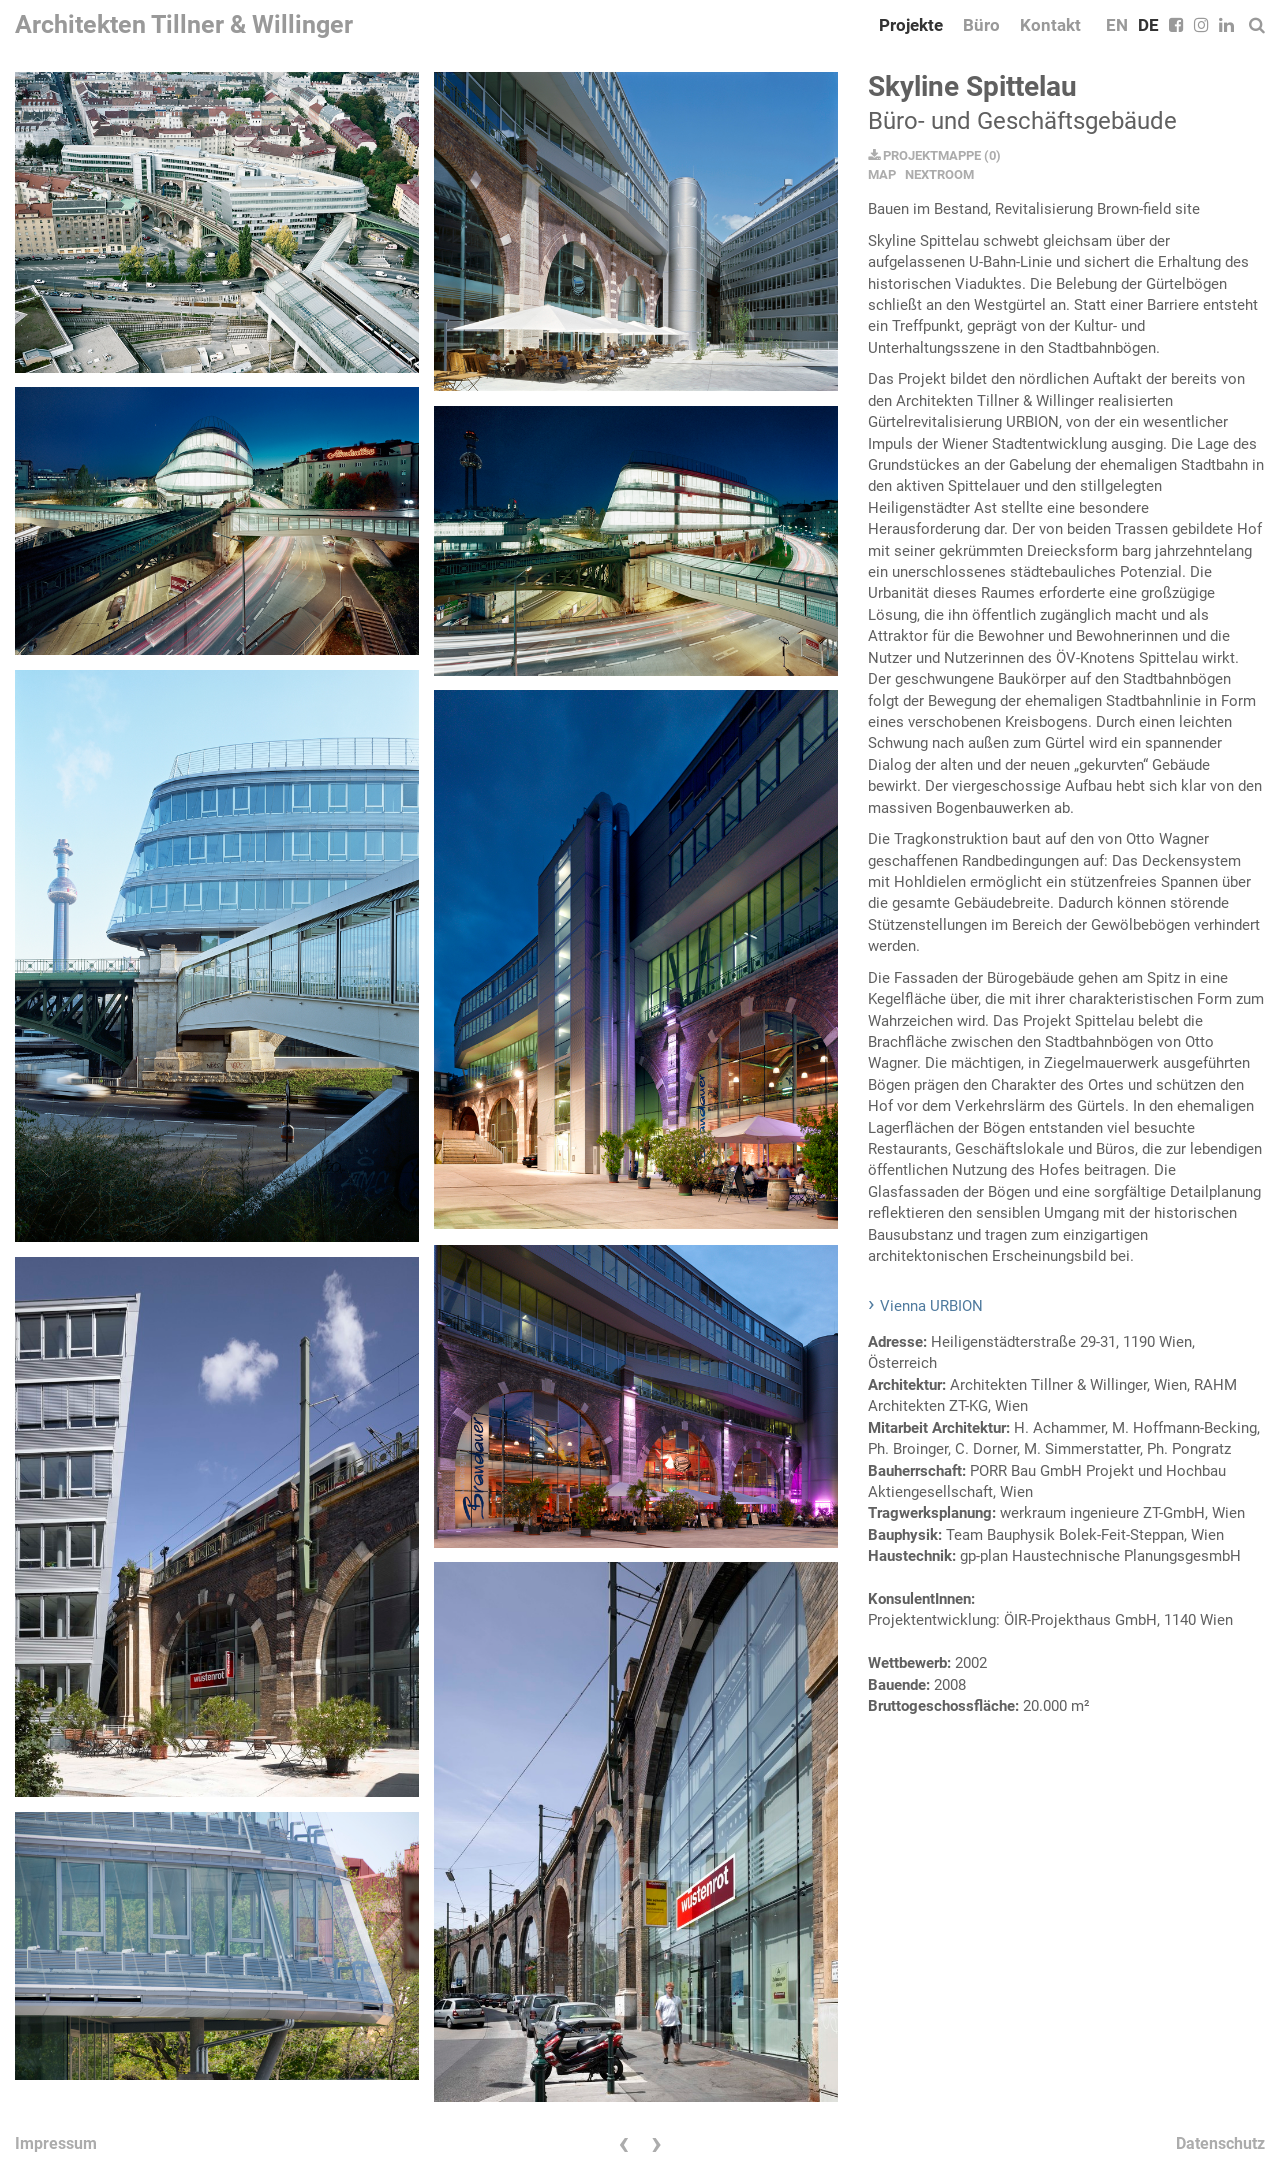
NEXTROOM (939, 174)
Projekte (911, 25)
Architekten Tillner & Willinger (184, 24)
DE (1148, 25)
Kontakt (1050, 25)
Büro (981, 25)
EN (1117, 25)
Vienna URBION (931, 1306)
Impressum (56, 2143)
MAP (882, 174)
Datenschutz (1220, 2143)
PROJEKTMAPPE (924, 155)
